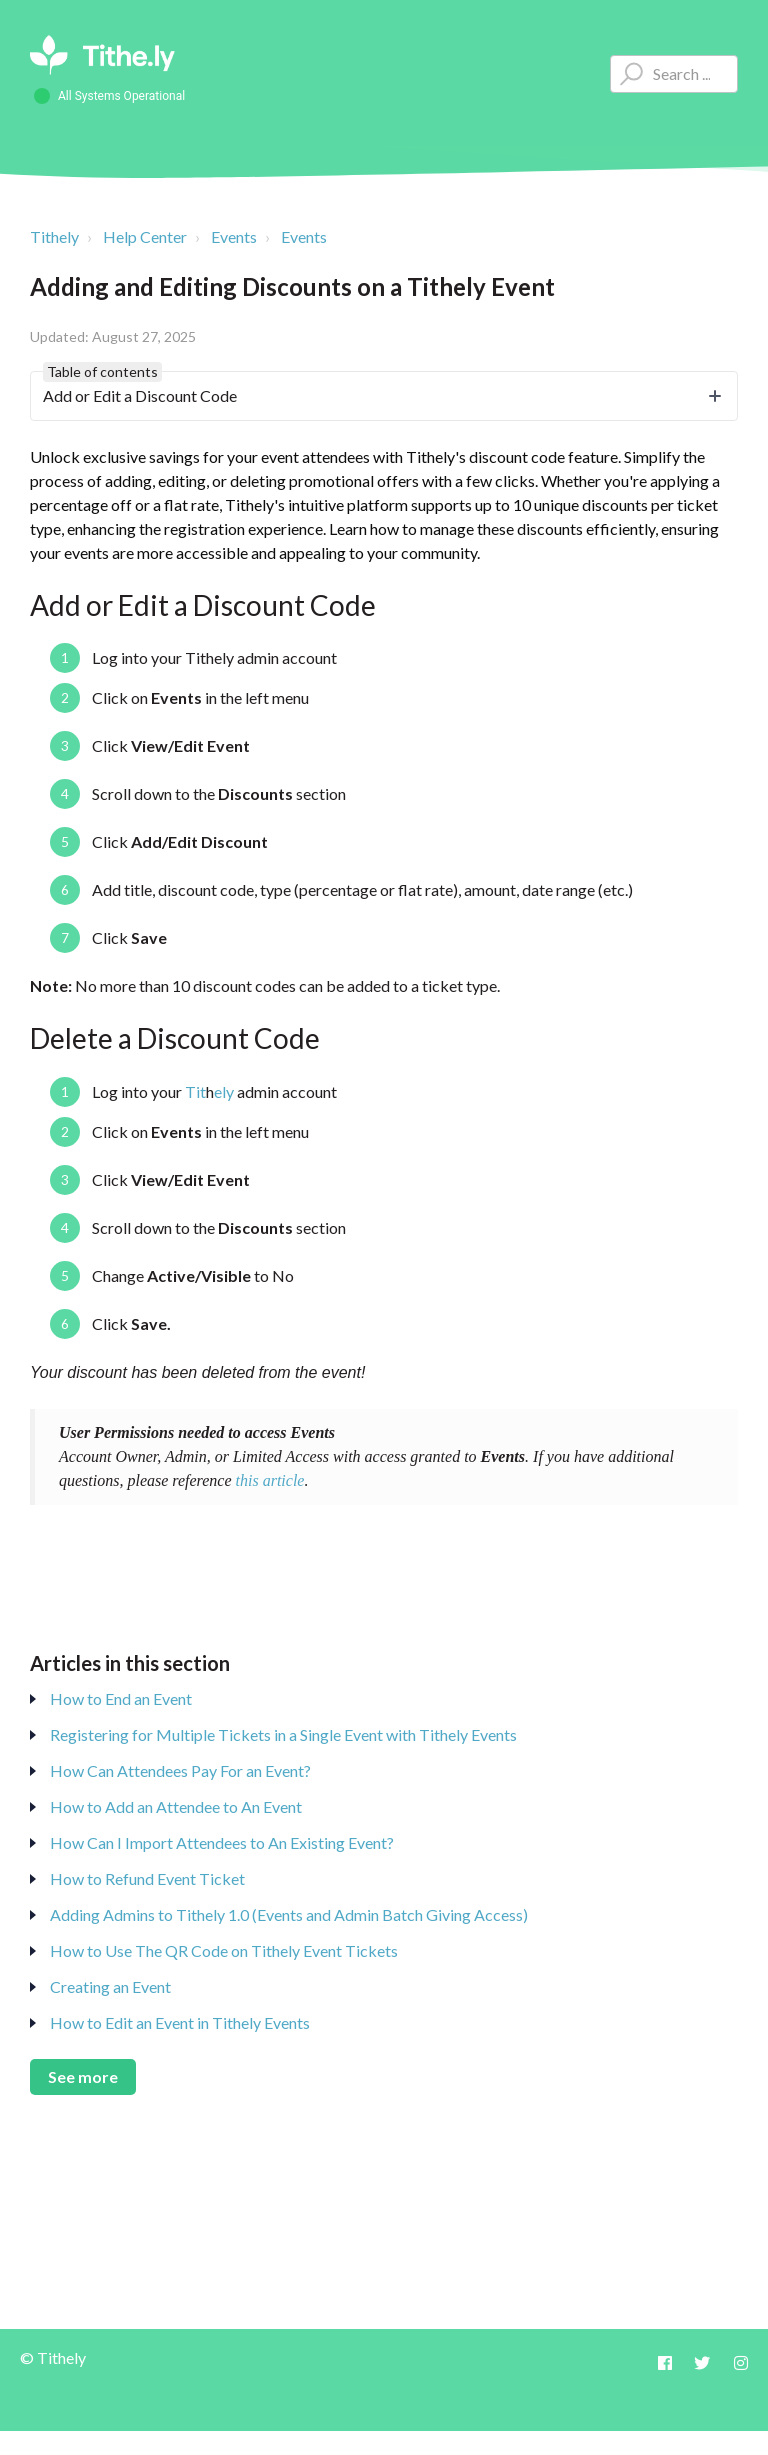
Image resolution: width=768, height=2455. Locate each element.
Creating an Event (110, 1986)
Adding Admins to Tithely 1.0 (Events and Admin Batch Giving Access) (289, 1914)
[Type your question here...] (674, 74)
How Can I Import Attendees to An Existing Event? (222, 1842)
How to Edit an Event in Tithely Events (180, 2022)
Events (234, 236)
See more (83, 2076)
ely (224, 1091)
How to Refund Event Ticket (147, 1878)
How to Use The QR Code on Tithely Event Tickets (224, 1950)
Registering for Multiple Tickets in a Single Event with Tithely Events (283, 1734)
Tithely (54, 236)
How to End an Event (121, 1698)
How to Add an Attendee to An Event (176, 1806)
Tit (195, 1091)
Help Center (145, 236)
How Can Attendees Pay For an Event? (180, 1770)
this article (270, 1480)
